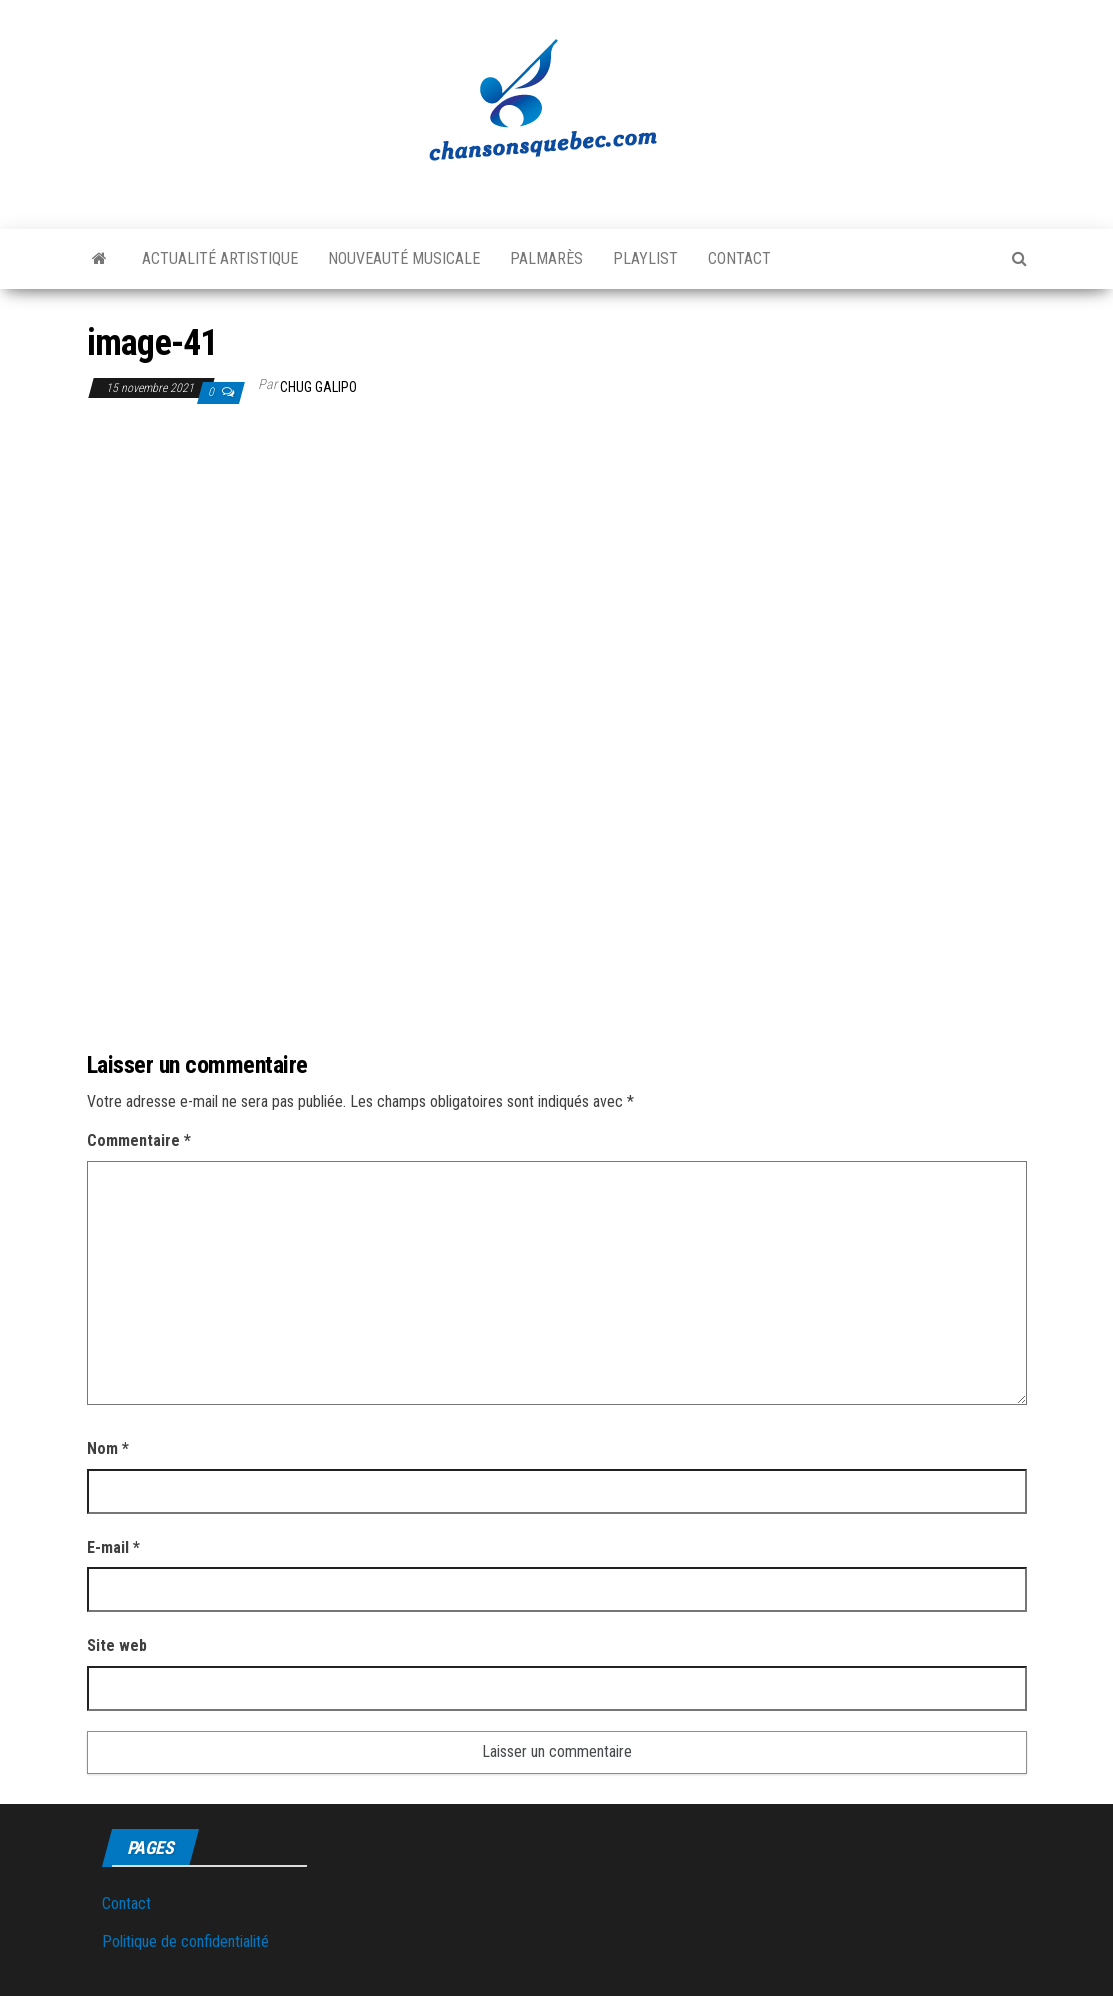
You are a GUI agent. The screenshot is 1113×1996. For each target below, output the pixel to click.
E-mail (113, 1547)
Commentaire (139, 1140)
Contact (739, 258)
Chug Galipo (318, 387)
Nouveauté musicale (404, 258)
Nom (108, 1448)
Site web (117, 1645)
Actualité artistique (220, 258)
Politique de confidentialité (185, 1941)
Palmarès (546, 258)
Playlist (645, 258)
